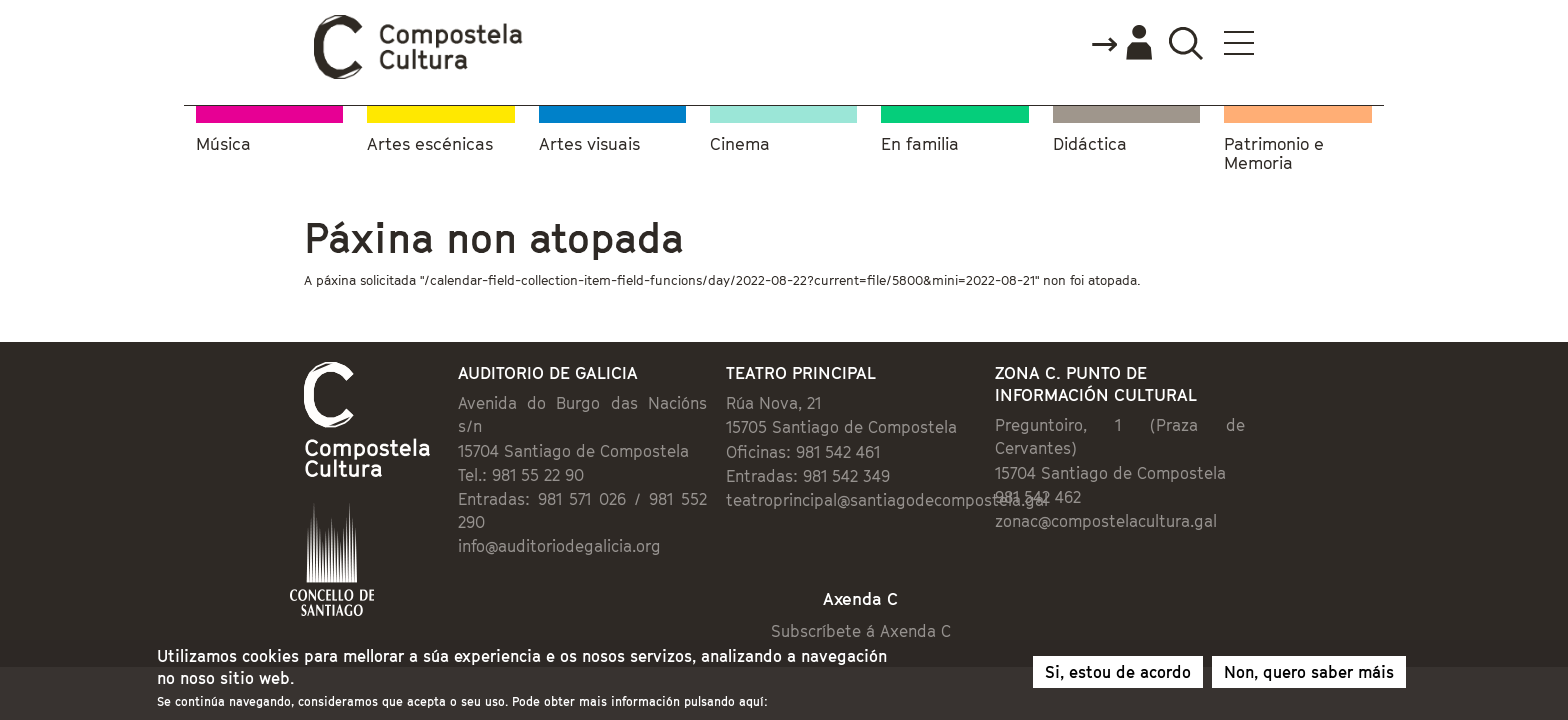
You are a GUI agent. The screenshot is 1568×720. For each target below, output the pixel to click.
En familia (920, 140)
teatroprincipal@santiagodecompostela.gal (873, 502)
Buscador (1305, 42)
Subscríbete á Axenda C (880, 593)
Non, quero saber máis (1309, 676)
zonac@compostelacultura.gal (1159, 500)
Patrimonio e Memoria (1274, 150)
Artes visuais (589, 140)
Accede (1241, 44)
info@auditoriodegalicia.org (477, 502)
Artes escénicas (430, 140)
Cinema (740, 140)
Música (223, 140)
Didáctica (1090, 140)
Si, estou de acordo (1118, 676)
